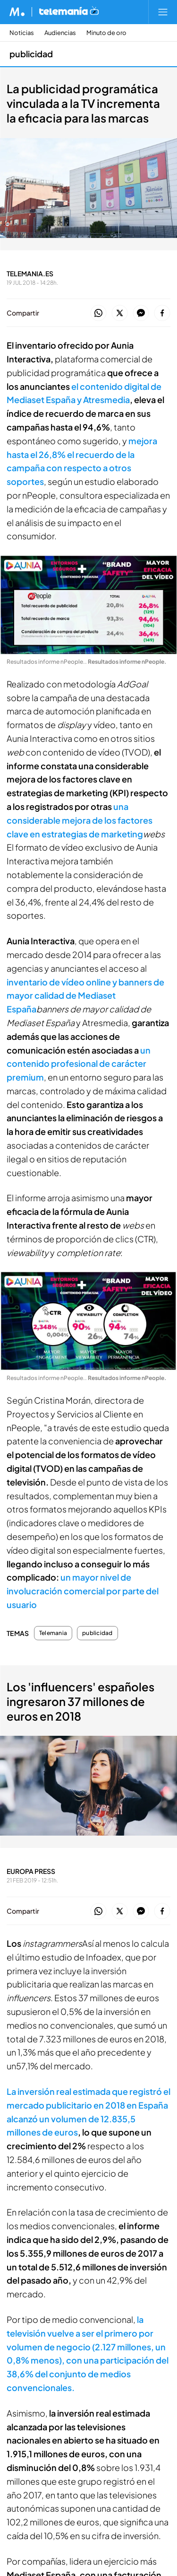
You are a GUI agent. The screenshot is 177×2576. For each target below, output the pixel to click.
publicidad (97, 1633)
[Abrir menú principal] (163, 12)
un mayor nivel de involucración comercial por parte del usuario (83, 1591)
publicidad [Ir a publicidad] (31, 53)
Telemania (53, 1633)
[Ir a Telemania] (69, 12)
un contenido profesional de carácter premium (79, 1064)
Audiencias (60, 33)
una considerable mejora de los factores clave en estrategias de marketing (79, 820)
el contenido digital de (116, 386)
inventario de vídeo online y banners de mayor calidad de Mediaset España (85, 995)
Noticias (21, 33)
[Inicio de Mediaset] (17, 12)
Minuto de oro (106, 33)
